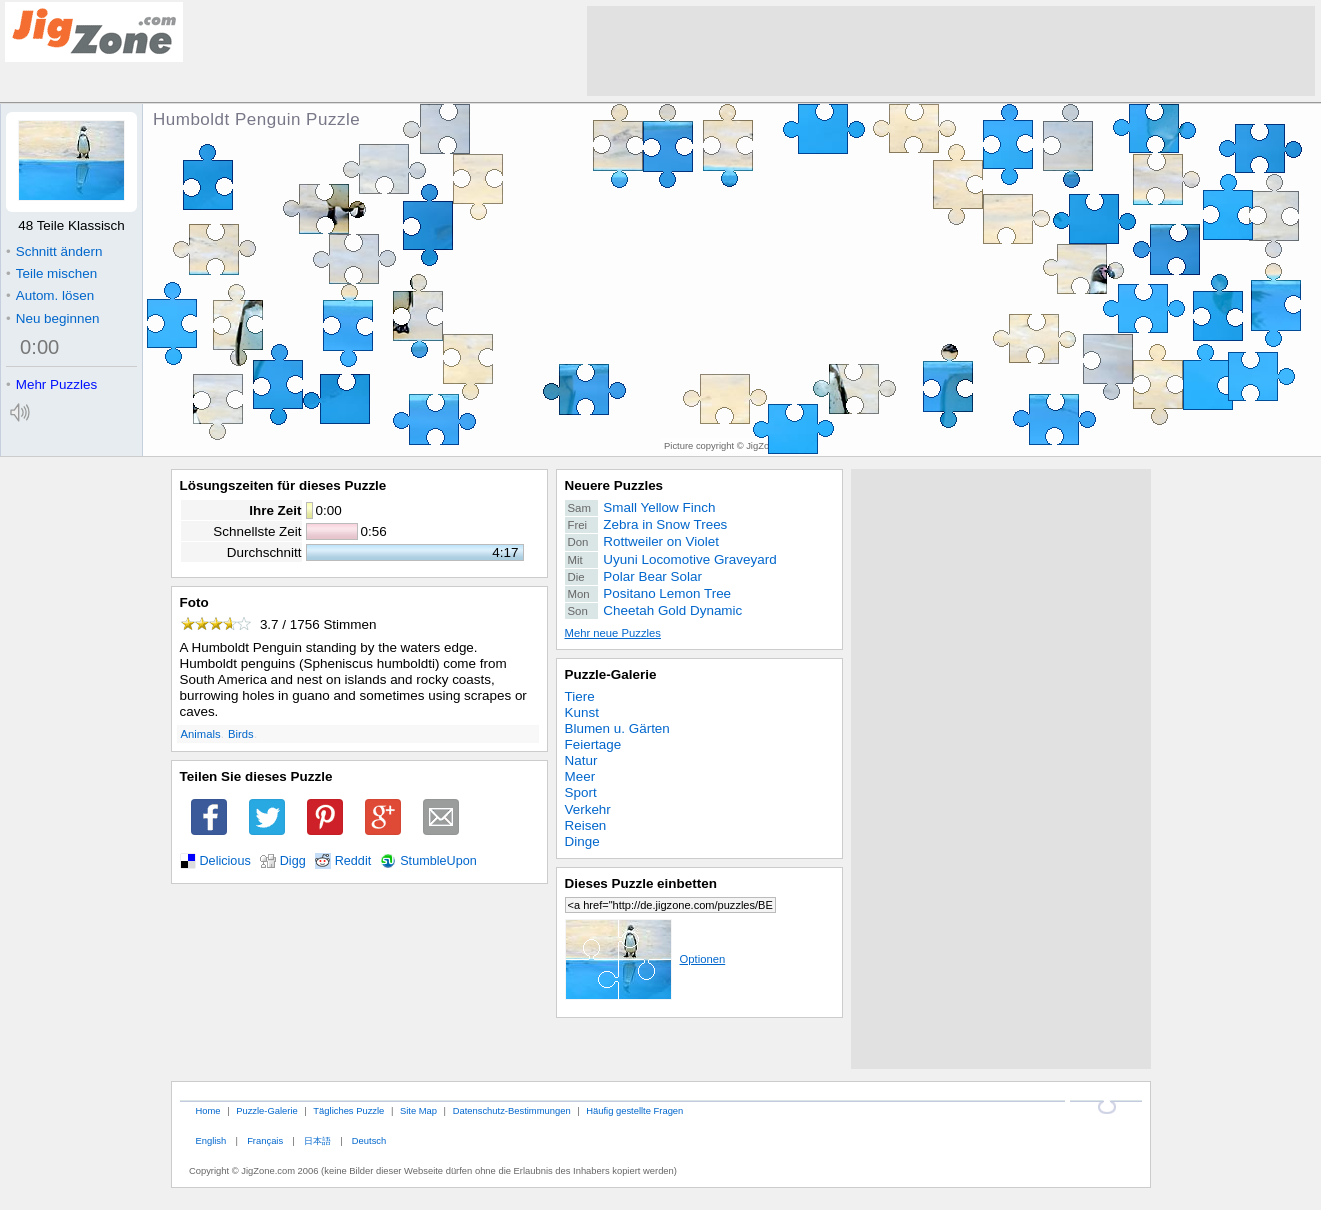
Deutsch (369, 1140)
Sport (581, 792)
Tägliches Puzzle (348, 1110)
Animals (201, 734)
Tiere (580, 696)
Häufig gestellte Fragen (634, 1110)
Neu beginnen (52, 318)
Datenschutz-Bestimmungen (512, 1110)
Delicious (225, 861)
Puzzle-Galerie (611, 674)
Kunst (582, 712)
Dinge (582, 841)
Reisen (586, 825)
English (210, 1140)
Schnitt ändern (54, 251)
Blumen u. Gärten (617, 728)
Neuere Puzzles (614, 485)
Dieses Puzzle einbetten (641, 883)
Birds (241, 734)
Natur (581, 760)
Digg (293, 861)
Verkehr (588, 809)
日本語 (317, 1140)
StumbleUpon (438, 861)
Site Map (418, 1110)
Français (265, 1140)
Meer (580, 776)
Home (207, 1110)
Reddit (353, 861)
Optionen (645, 959)
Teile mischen (51, 273)
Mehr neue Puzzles (613, 633)
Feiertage (593, 744)
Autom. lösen (50, 295)
